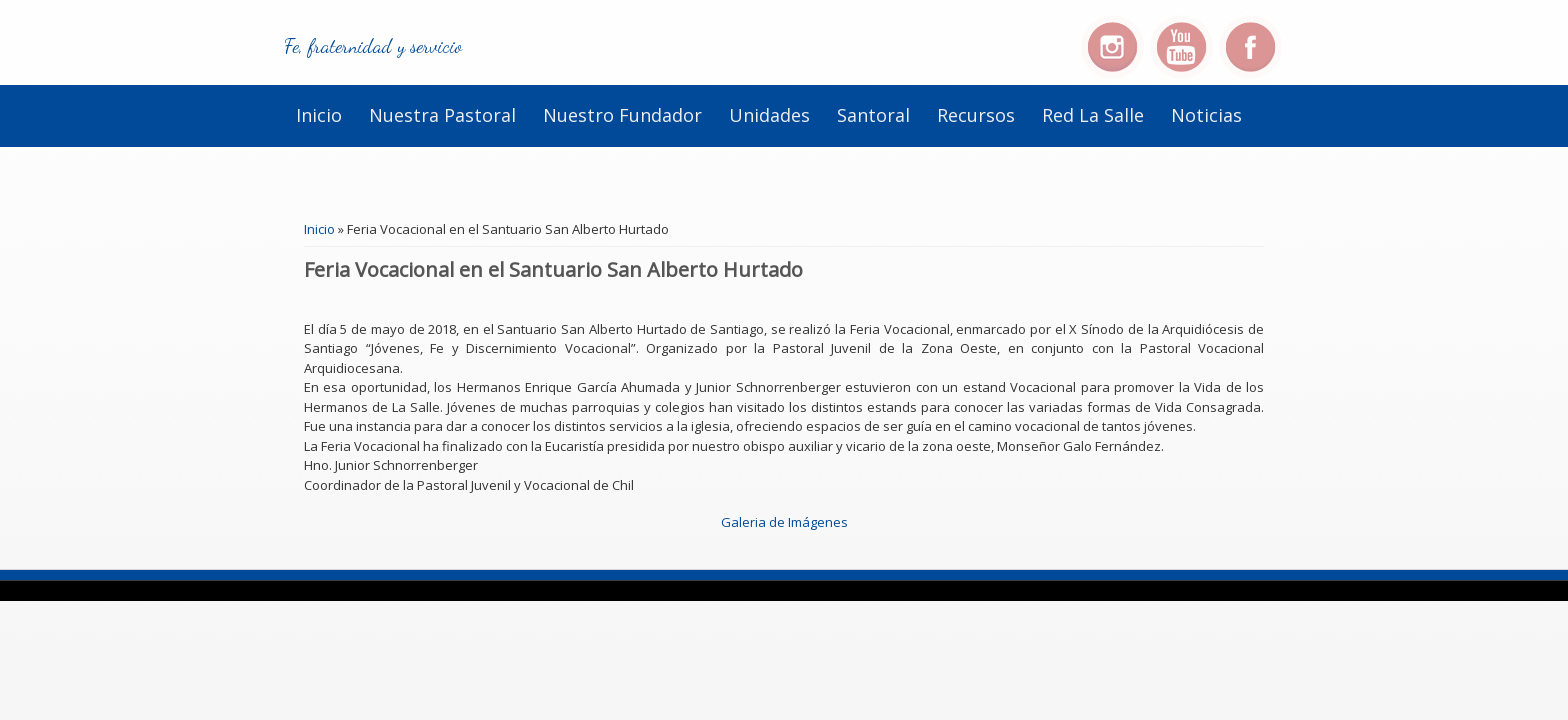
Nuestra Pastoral (442, 115)
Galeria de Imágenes (784, 522)
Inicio (319, 115)
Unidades (769, 115)
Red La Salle (1093, 115)
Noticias (1206, 115)
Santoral (873, 115)
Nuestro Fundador (622, 115)
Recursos (976, 115)
